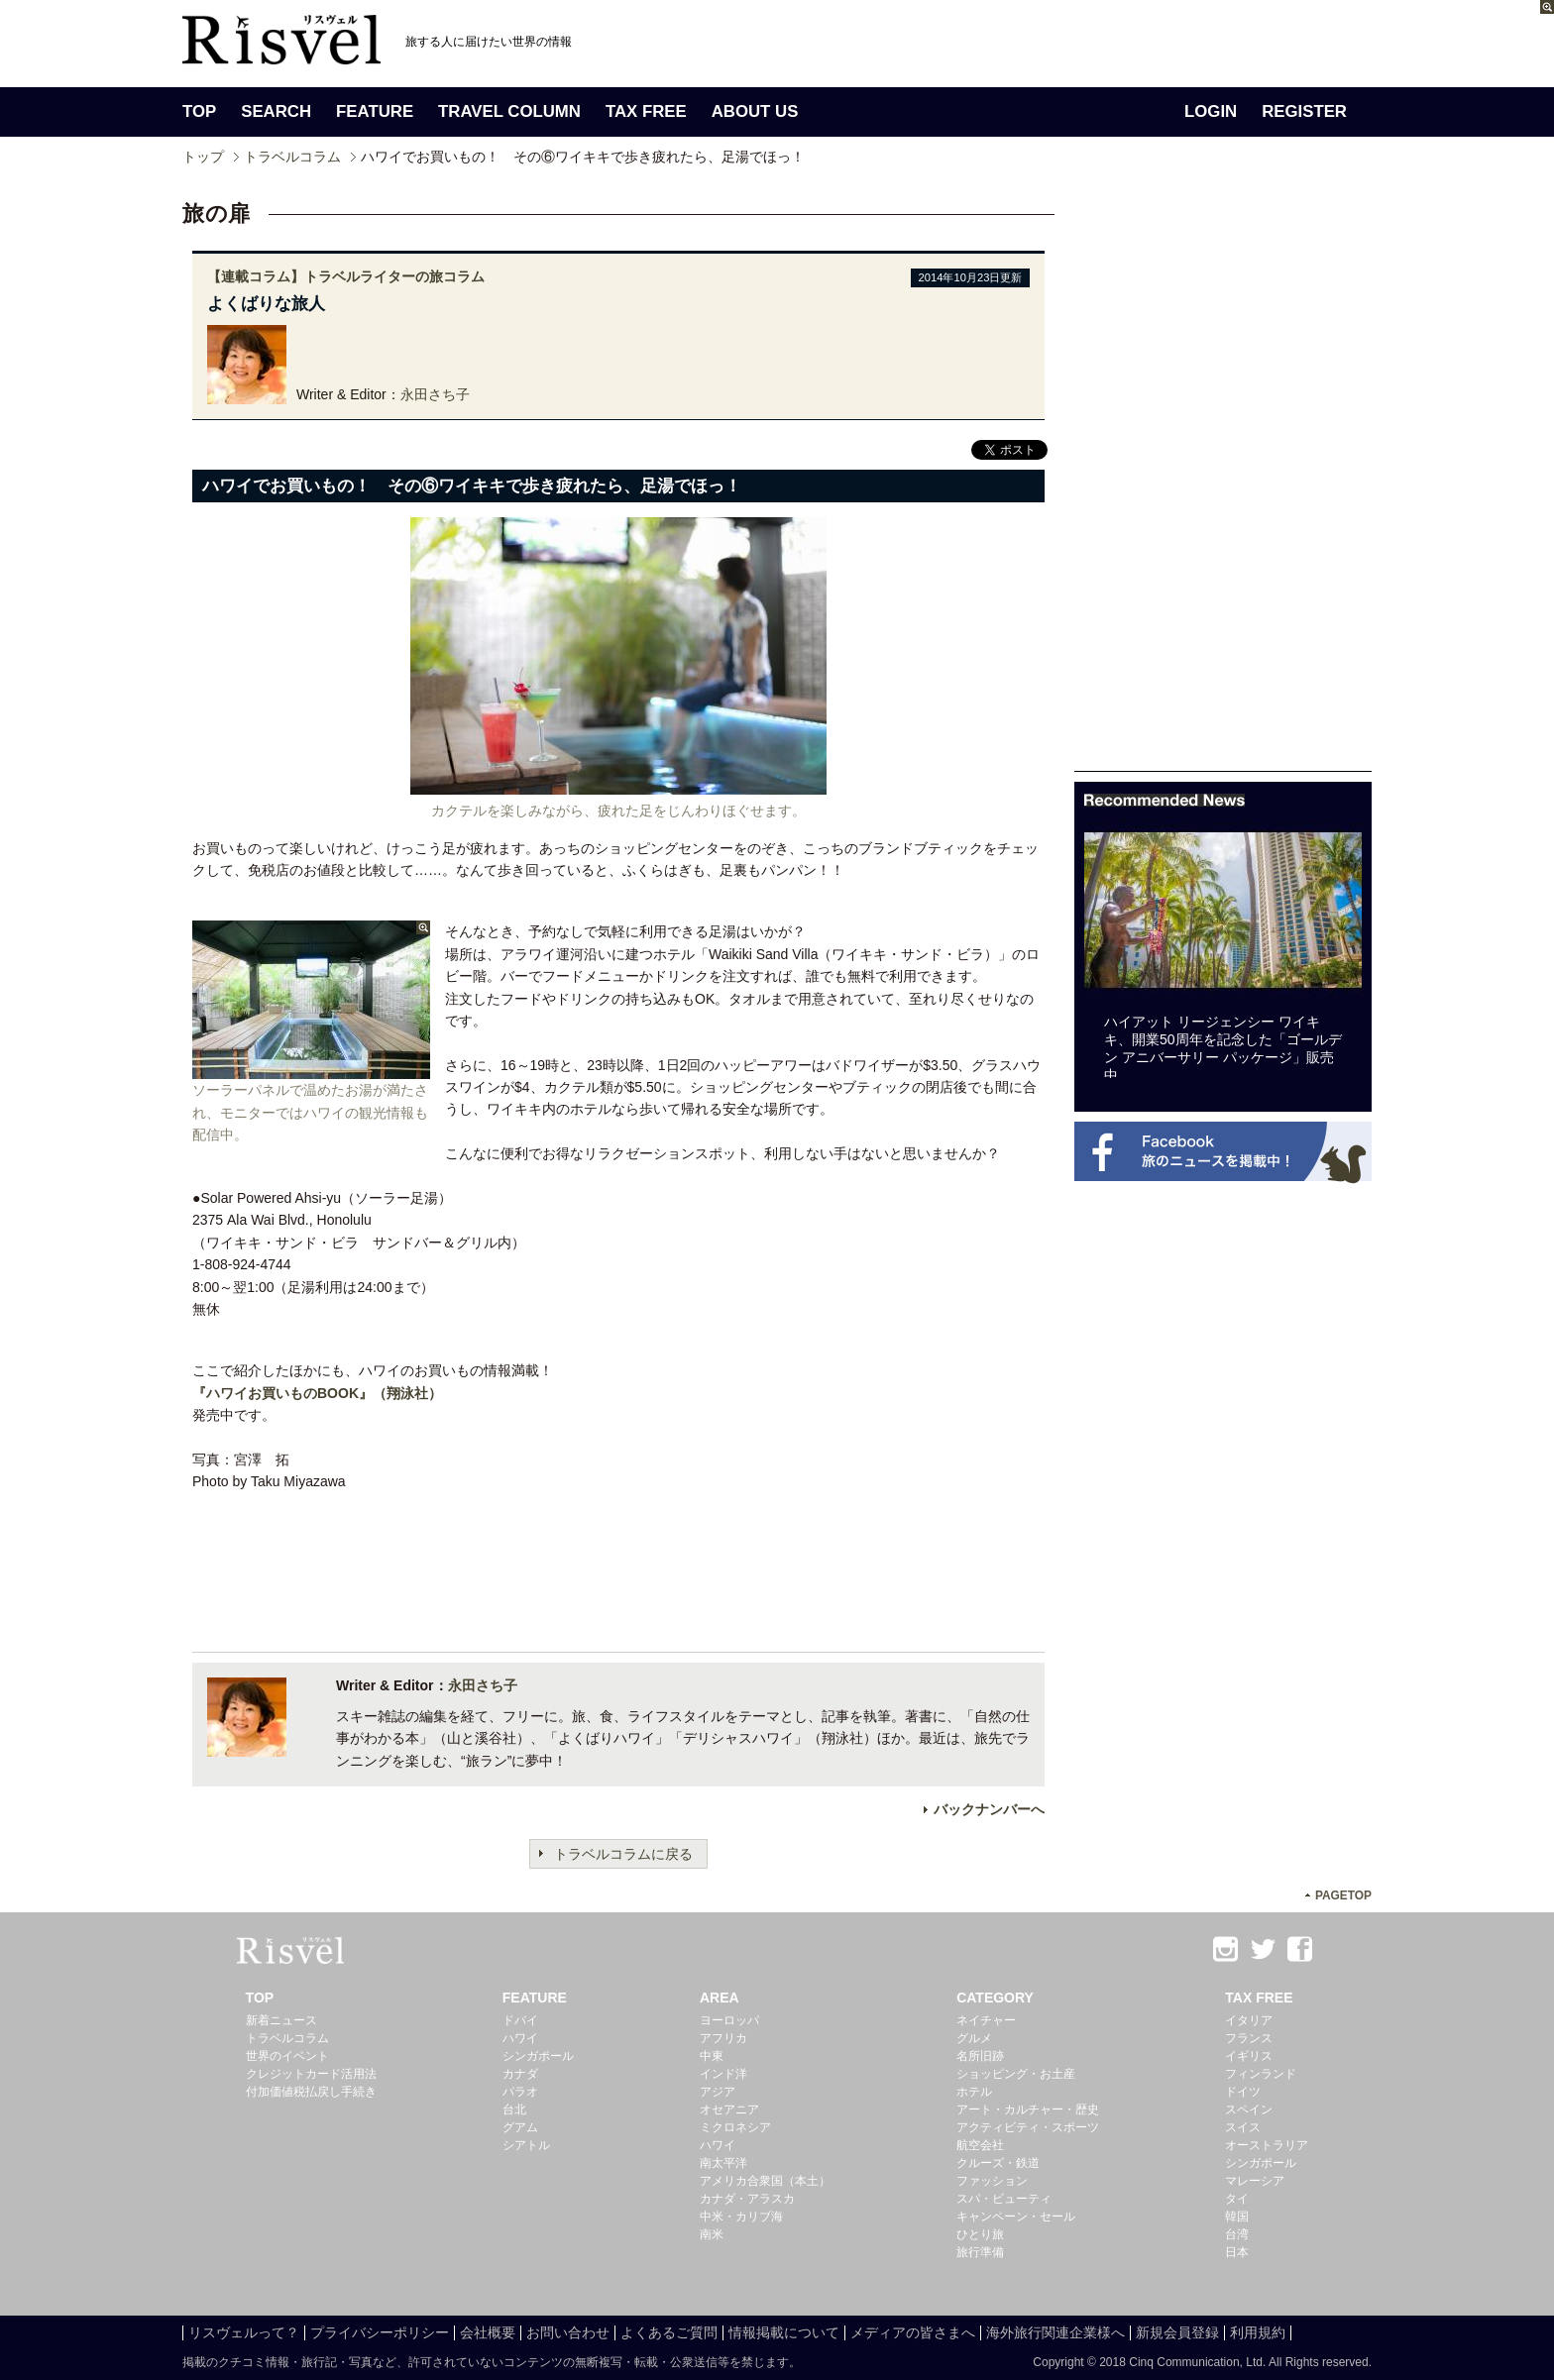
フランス (1249, 2038)
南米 (711, 2234)
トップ (203, 156)
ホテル (974, 2092)
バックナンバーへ (989, 1809)
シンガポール (538, 2056)
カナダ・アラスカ (747, 2199)
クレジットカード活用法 (311, 2074)
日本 (1237, 2252)
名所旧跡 (980, 2056)
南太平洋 (723, 2163)
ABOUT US (755, 111)
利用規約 (1257, 2332)
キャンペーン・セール (1015, 2216)
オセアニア (729, 2109)
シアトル (526, 2145)
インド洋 (723, 2074)
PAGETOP (1343, 1895)
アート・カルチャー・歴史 (1027, 2109)
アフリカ (723, 2038)
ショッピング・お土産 (1015, 2074)
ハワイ (520, 2038)
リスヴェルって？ (243, 2332)
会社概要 (487, 2332)
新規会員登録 (1177, 2332)
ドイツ (1243, 2092)
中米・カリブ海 (741, 2216)
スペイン (1249, 2109)
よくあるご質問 (669, 2332)
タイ (1237, 2199)
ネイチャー (986, 2020)
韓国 (1237, 2216)
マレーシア (1254, 2181)
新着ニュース (281, 2020)
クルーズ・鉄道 (998, 2163)
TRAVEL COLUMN (509, 111)
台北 (514, 2109)
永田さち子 (435, 394)
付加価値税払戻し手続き (311, 2092)
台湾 (1237, 2234)
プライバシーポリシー (379, 2332)
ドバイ (520, 2020)
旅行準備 (980, 2252)
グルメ (974, 2038)
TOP (199, 111)
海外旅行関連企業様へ (1055, 2332)
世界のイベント (287, 2056)
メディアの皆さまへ (912, 2332)
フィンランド (1260, 2074)
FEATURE (374, 111)
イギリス (1249, 2056)
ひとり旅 (980, 2234)
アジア (717, 2092)
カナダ (520, 2074)
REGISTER (1304, 111)
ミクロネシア (735, 2127)
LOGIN (1210, 111)
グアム (520, 2127)
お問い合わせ (568, 2332)
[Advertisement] (1223, 473)
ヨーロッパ (729, 2020)
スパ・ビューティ (1004, 2199)
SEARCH (276, 111)
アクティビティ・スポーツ (1027, 2127)
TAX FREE (646, 111)
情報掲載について (783, 2332)
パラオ (520, 2092)
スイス (1243, 2127)
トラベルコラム (292, 156)
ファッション (992, 2181)
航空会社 (980, 2145)
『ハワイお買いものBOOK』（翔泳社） (317, 1393)
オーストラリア (1266, 2145)
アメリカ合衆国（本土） (765, 2181)
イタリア (1249, 2020)
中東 (711, 2056)
